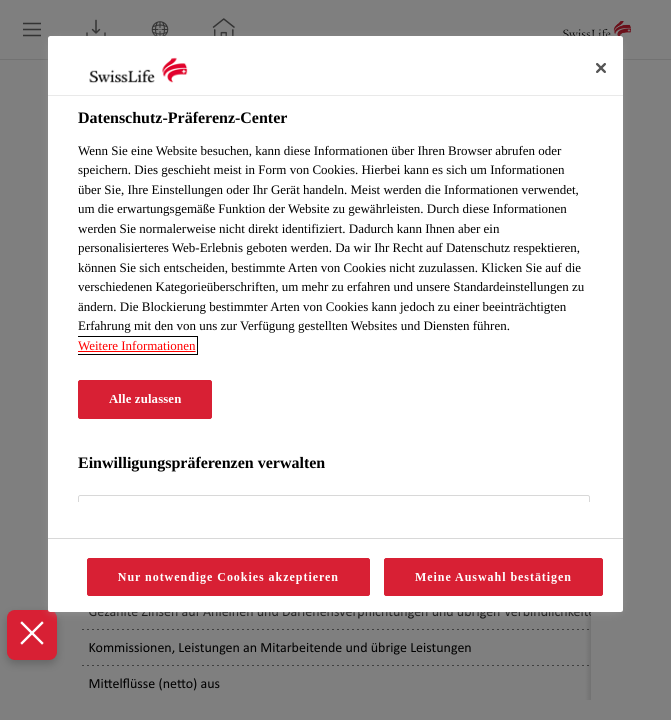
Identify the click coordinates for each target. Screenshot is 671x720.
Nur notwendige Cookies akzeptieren (228, 577)
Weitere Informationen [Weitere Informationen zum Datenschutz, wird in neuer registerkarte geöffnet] (137, 345)
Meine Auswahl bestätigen (493, 577)
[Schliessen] (601, 68)
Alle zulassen (145, 399)
